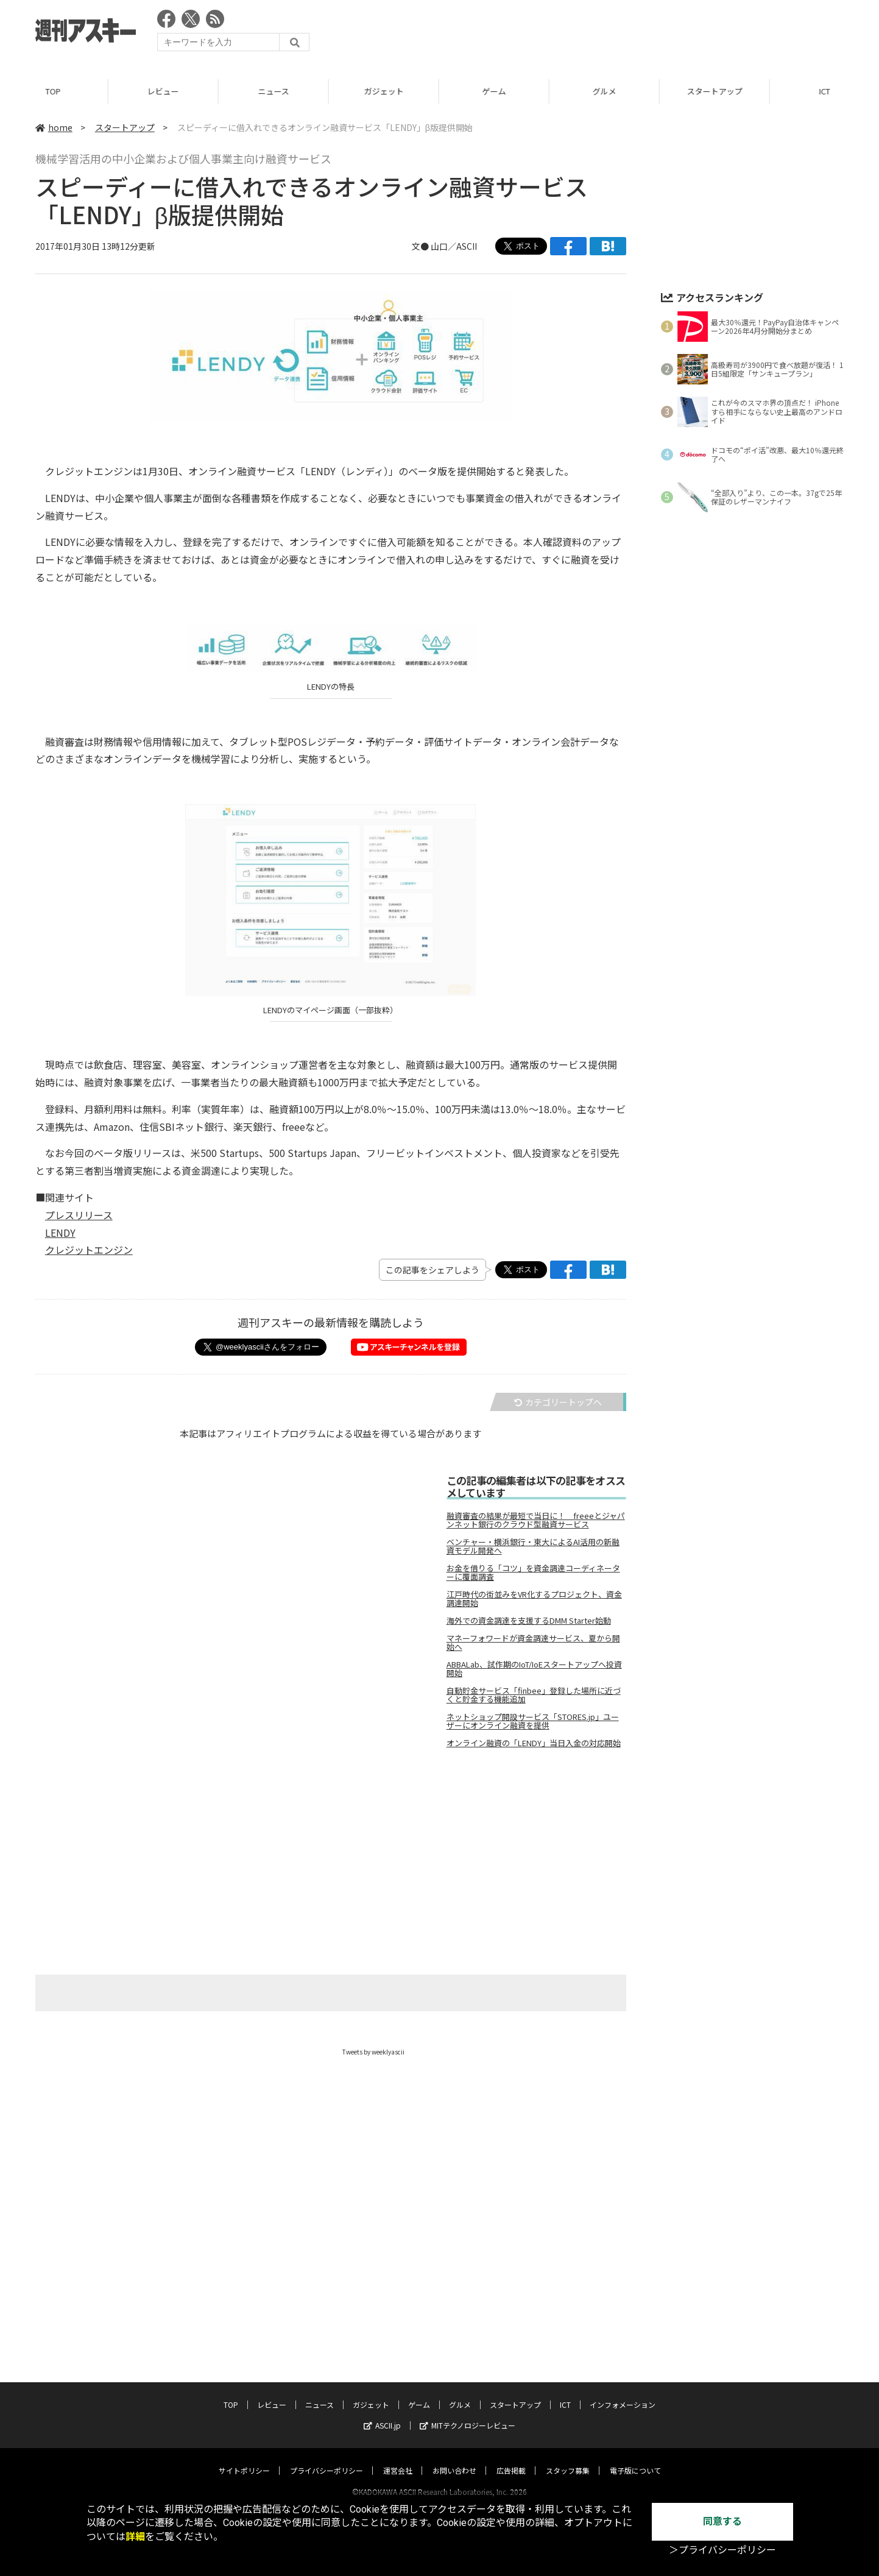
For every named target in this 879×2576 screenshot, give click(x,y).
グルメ (606, 91)
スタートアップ (716, 91)
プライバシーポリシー (326, 2459)
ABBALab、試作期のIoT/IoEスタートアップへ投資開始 (534, 1668)
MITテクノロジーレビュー (467, 2413)
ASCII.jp (382, 2413)
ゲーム (496, 91)
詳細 (135, 2536)
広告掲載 (511, 2459)
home (53, 127)
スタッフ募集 (568, 2459)
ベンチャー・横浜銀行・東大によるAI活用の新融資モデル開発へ (533, 1546)
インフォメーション (622, 2393)
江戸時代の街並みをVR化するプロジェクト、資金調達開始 (534, 1598)
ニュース (275, 91)
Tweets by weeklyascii (373, 2051)
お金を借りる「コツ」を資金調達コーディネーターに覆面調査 (533, 1572)
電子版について (635, 2459)
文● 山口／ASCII (444, 246)
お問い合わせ (454, 2459)
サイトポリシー (244, 2459)
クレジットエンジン (89, 1249)
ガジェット (386, 91)
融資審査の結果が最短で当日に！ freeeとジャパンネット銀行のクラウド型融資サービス (536, 1520)
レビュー (165, 91)
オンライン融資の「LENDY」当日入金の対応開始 (534, 1743)
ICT (565, 2393)
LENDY (60, 1232)
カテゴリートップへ (558, 1402)
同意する (722, 2521)
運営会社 (397, 2459)
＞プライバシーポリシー (722, 2550)
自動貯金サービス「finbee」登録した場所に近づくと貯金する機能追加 (534, 1695)
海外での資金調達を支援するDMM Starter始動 (529, 1620)
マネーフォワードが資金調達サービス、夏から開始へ (533, 1642)
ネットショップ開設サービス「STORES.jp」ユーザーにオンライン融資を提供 (533, 1721)
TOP (55, 91)
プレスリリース (79, 1215)
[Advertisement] (622, 33)
